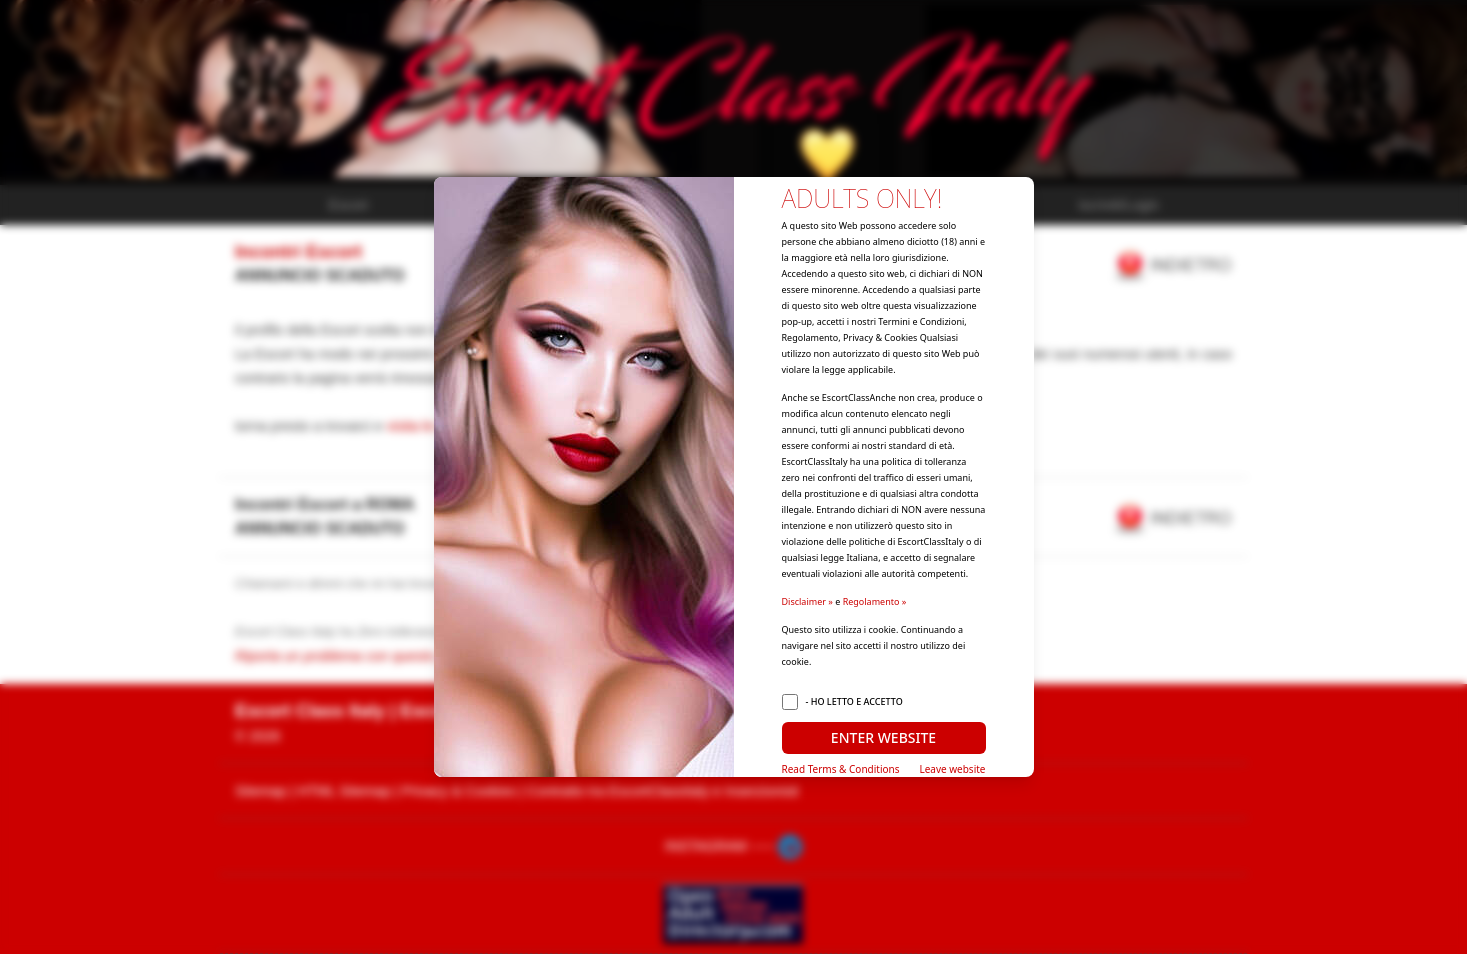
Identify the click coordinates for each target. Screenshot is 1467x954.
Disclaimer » (807, 601)
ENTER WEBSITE (883, 737)
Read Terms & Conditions (841, 769)
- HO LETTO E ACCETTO (854, 701)
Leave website (952, 769)
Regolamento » (875, 601)
